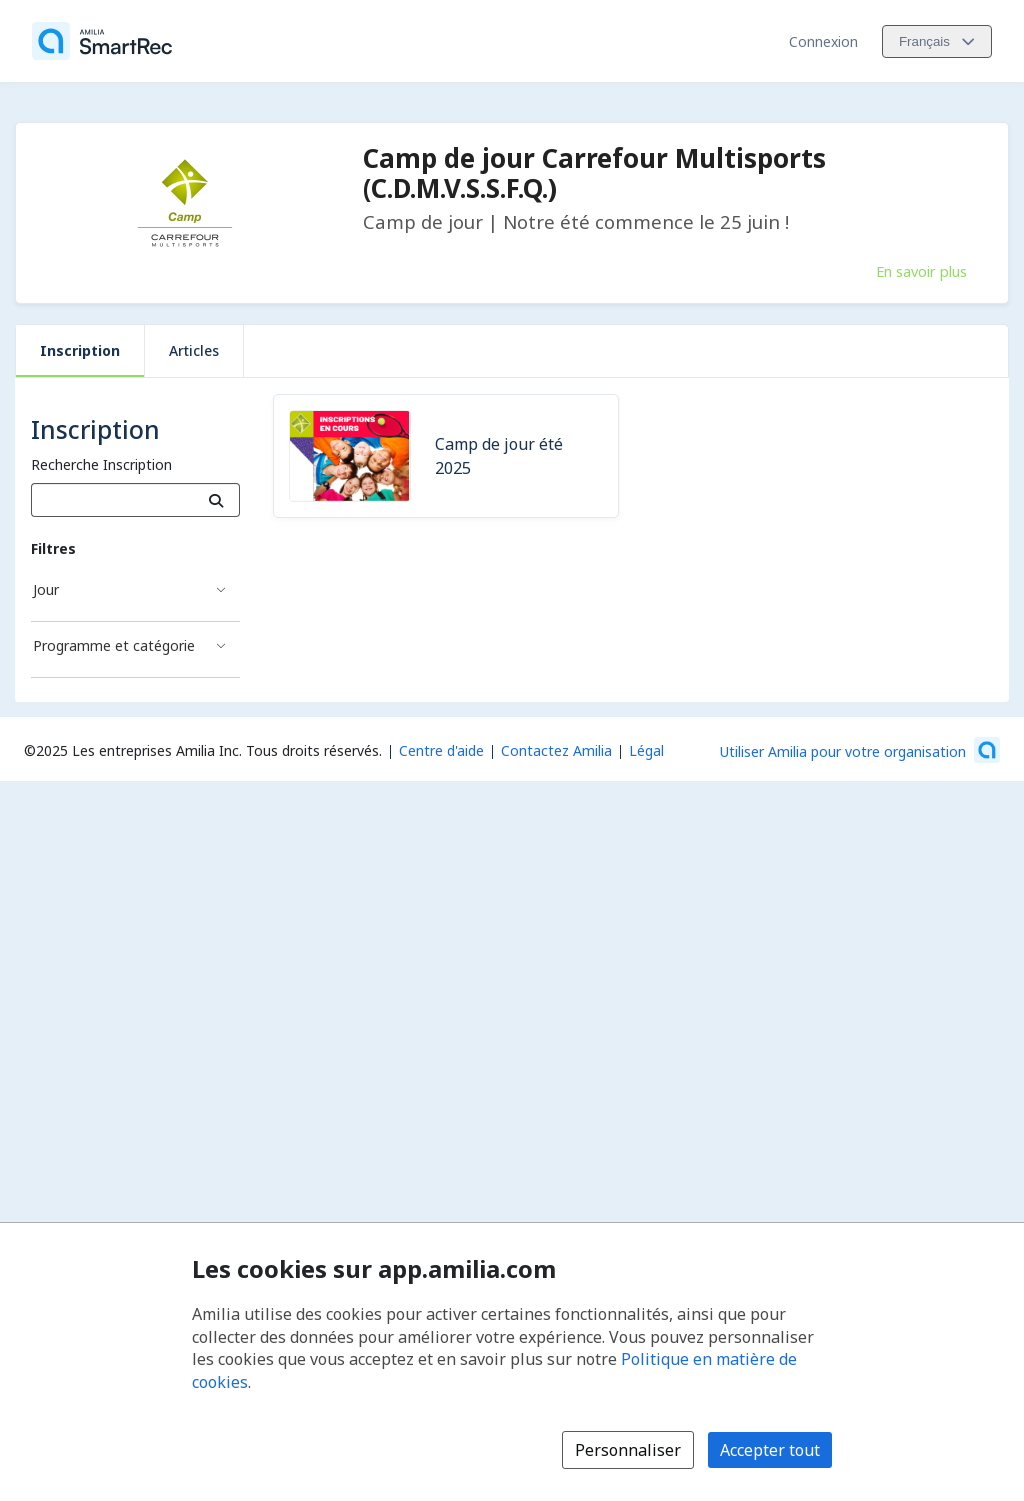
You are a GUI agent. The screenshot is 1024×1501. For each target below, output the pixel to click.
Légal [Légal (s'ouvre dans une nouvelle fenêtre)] (646, 750)
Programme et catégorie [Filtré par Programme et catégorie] (114, 645)
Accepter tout (770, 1450)
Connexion (823, 41)
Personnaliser (628, 1450)
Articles (194, 350)
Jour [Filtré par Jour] (46, 589)
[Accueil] (102, 41)
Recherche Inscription (101, 464)
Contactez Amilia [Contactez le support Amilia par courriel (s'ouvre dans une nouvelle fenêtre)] (556, 750)
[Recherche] (216, 500)
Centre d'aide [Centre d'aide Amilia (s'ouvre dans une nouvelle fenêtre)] (441, 750)
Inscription (80, 350)
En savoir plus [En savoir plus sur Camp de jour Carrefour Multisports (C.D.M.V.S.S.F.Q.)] (921, 271)
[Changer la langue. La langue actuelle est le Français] (937, 41)
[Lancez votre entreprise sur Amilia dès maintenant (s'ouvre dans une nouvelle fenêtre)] (860, 750)
